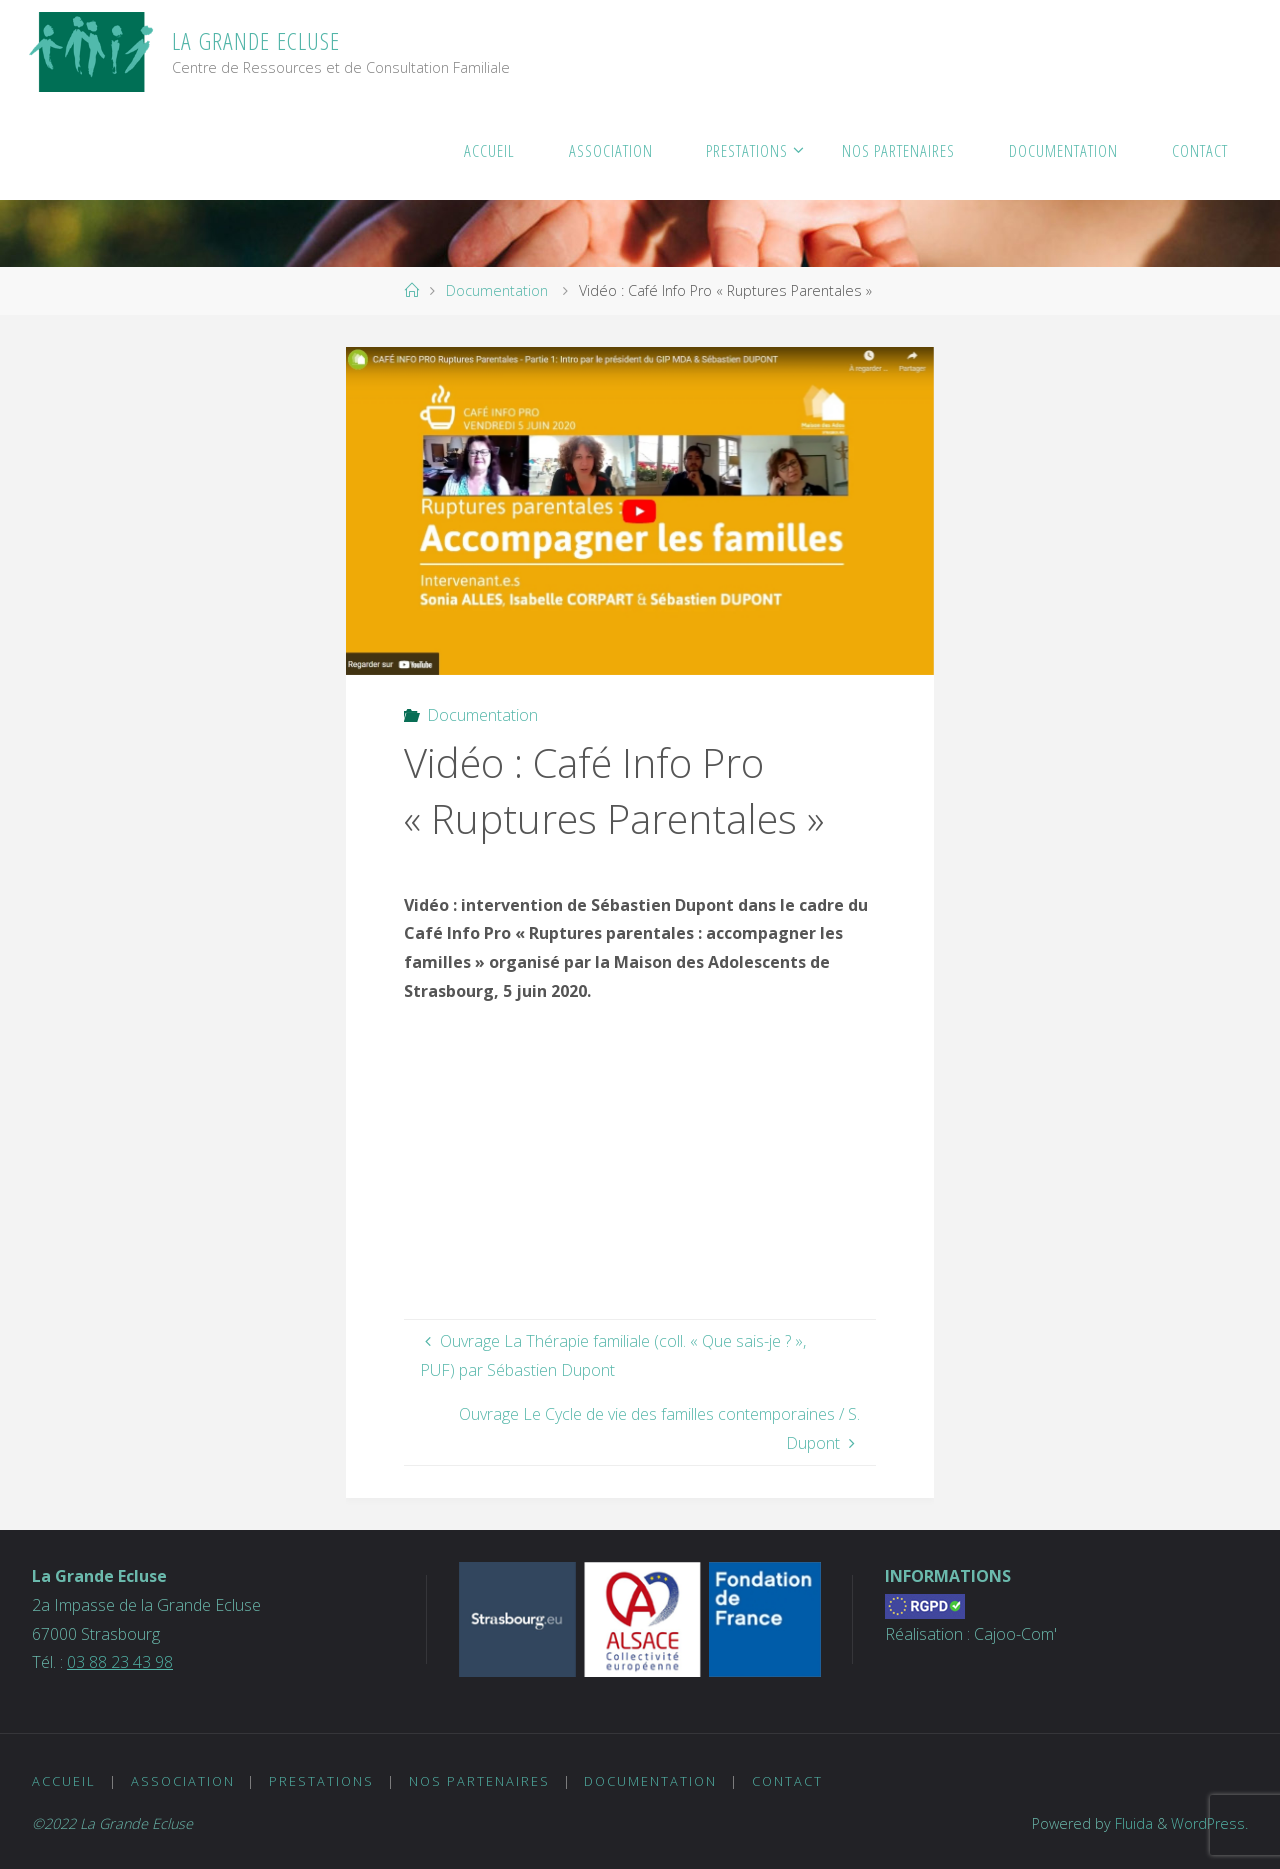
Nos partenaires (479, 1781)
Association (183, 1781)
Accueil (64, 1781)
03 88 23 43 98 (120, 1662)
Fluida (1132, 1823)
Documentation (497, 290)
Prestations (321, 1781)
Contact (787, 1781)
